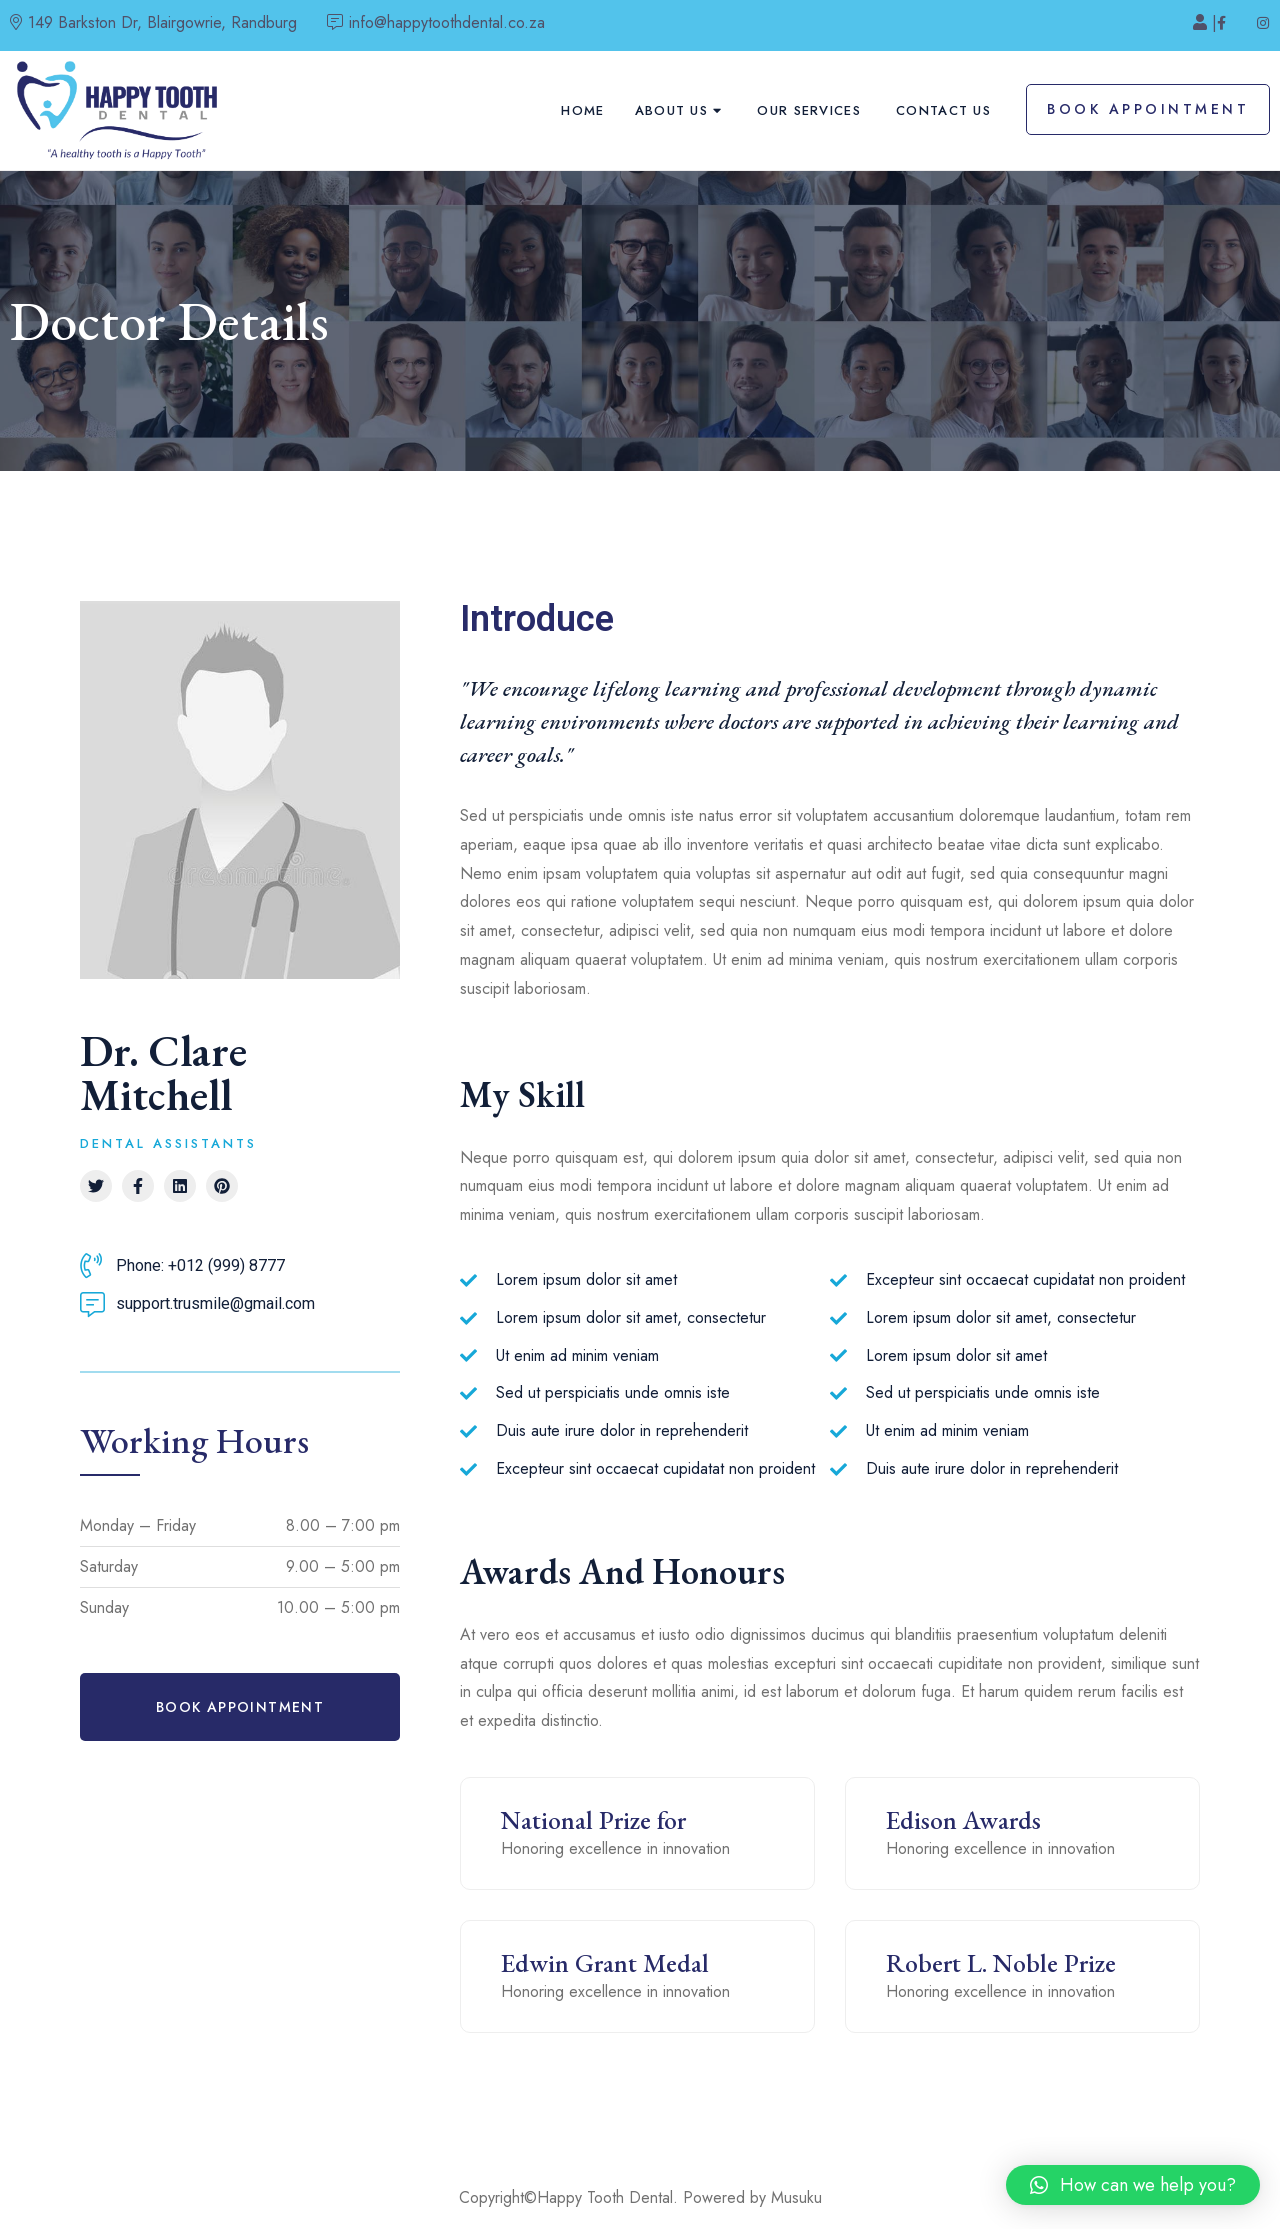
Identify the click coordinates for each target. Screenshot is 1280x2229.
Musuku (796, 2197)
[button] (240, 1707)
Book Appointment (1148, 109)
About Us (671, 110)
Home (582, 110)
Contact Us (943, 110)
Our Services (809, 110)
